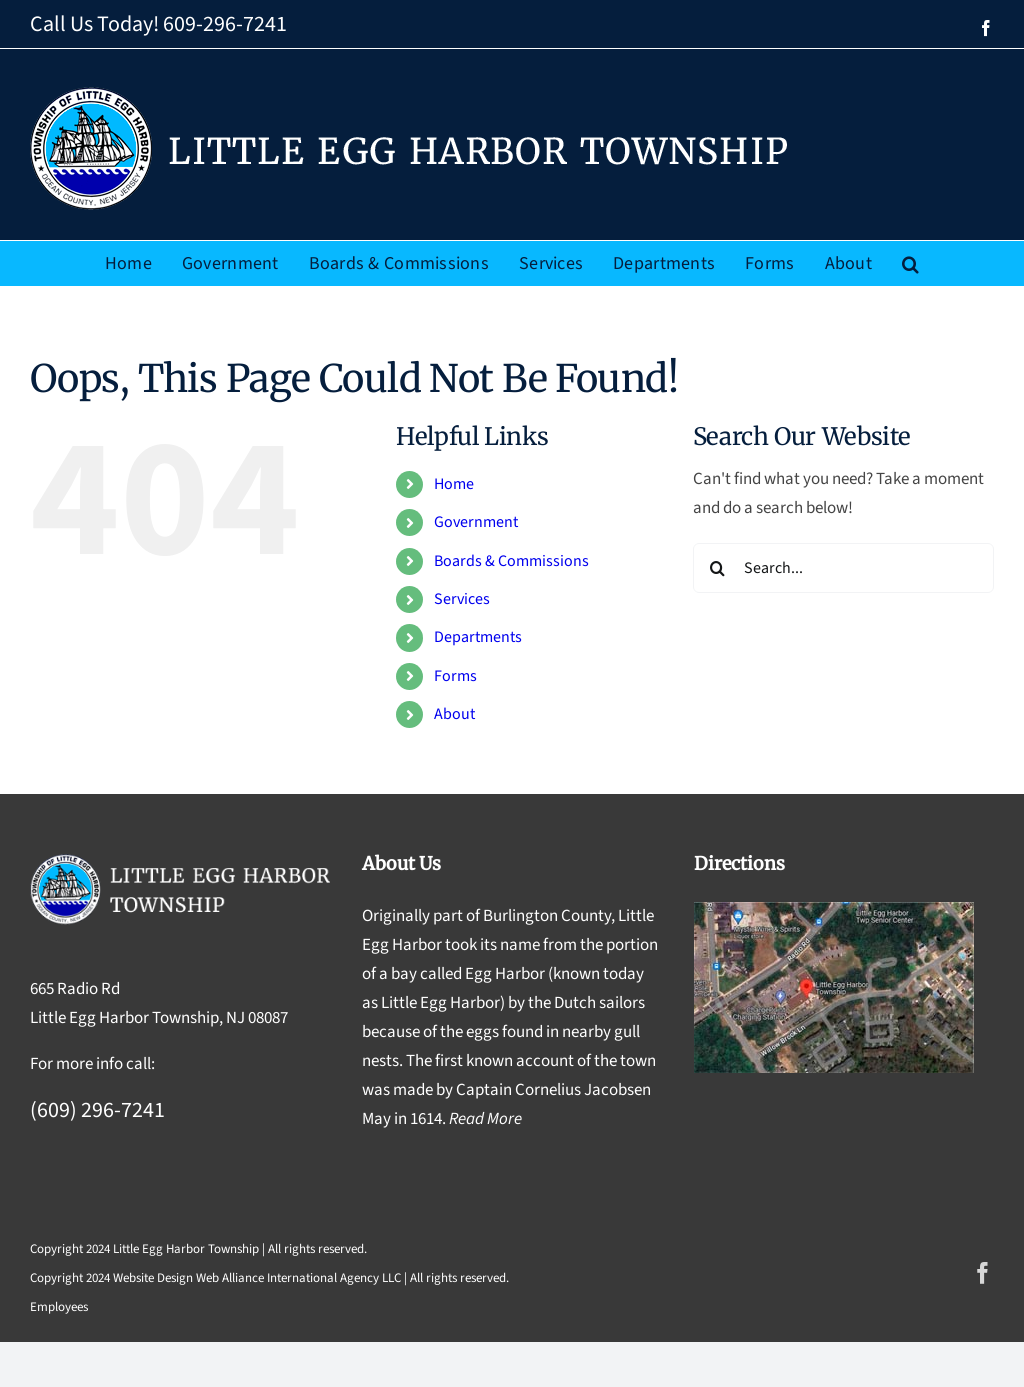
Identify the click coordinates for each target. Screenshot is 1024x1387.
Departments (478, 637)
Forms (455, 676)
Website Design (153, 1278)
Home (454, 484)
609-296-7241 (225, 24)
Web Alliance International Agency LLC (298, 1278)
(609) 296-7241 (97, 1110)
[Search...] (843, 568)
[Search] (718, 568)
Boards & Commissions (511, 561)
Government (476, 522)
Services (462, 599)
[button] (910, 263)
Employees (59, 1307)
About (454, 714)
